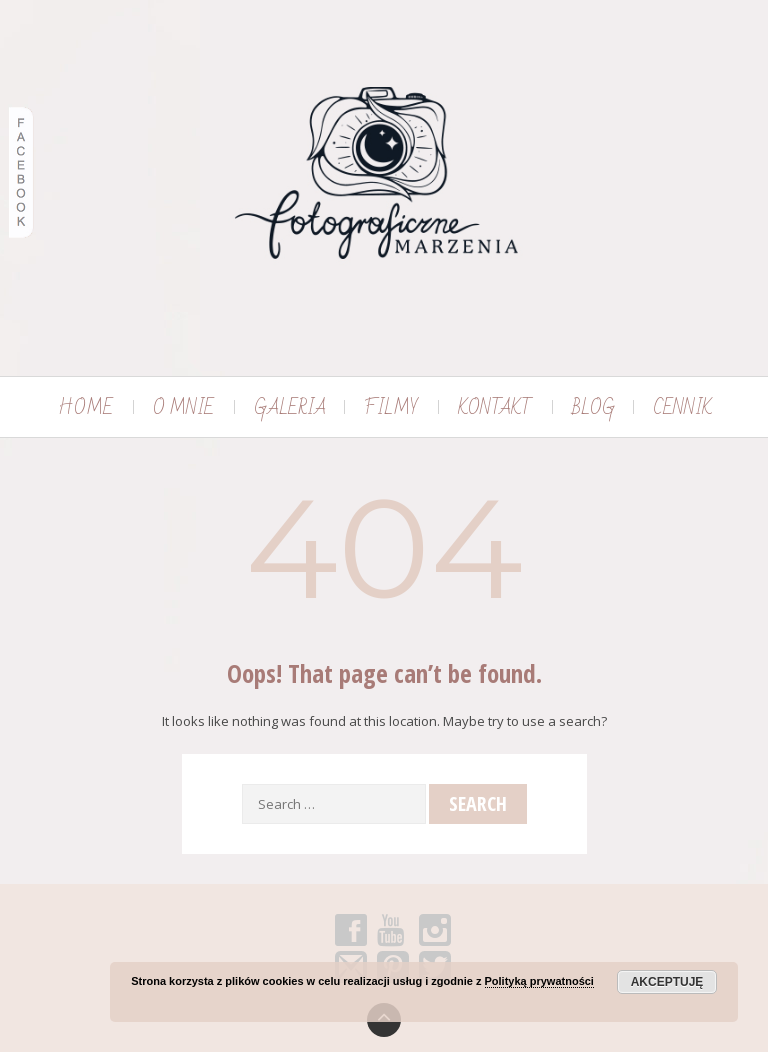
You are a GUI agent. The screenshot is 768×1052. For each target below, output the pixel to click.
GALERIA (290, 408)
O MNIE (183, 408)
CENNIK (682, 408)
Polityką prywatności (539, 981)
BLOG (593, 408)
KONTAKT (495, 408)
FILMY (391, 408)
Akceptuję (667, 982)
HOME (85, 408)
